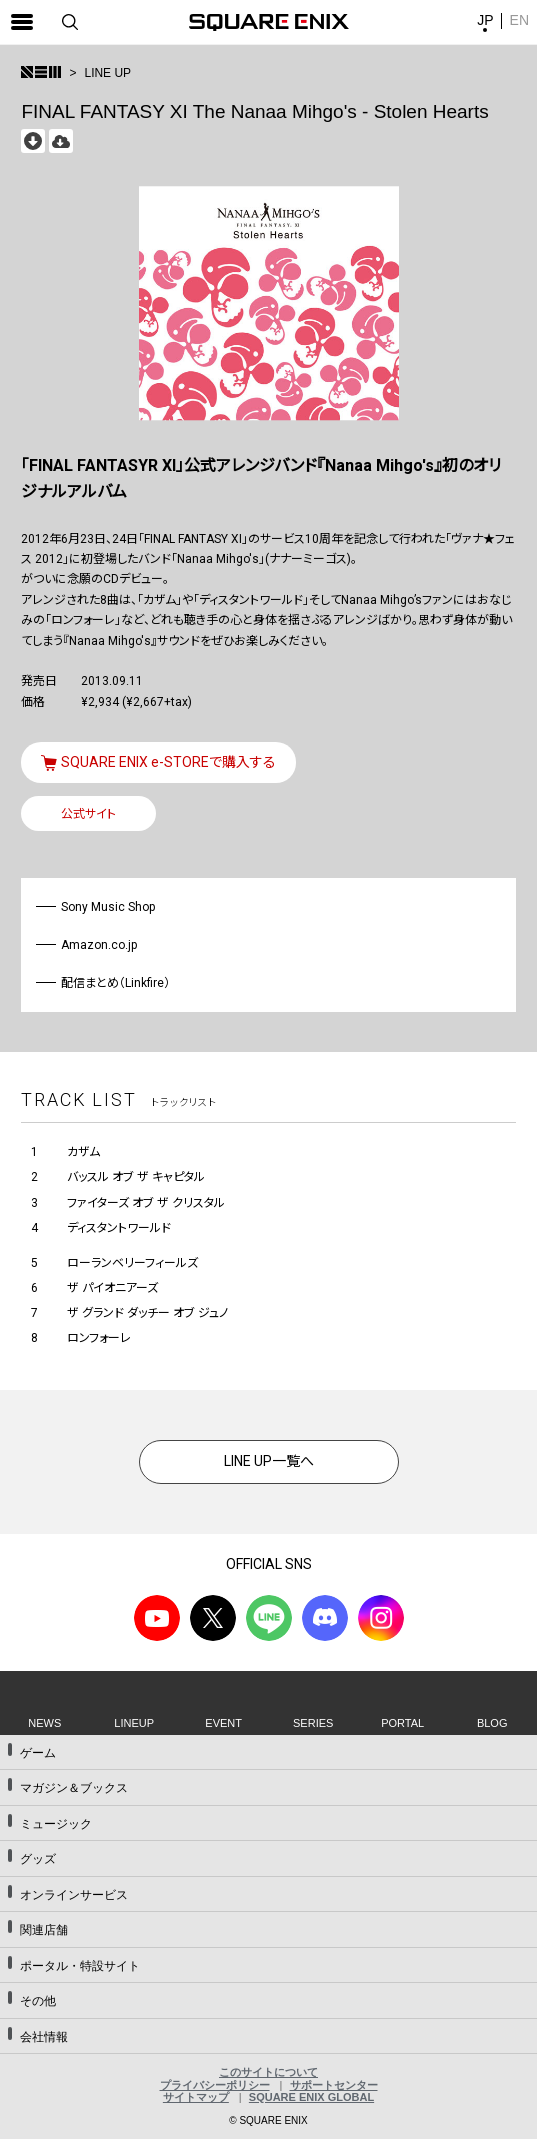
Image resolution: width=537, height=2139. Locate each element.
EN (519, 20)
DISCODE (325, 1618)
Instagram (381, 1618)
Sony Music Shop (108, 907)
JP (485, 20)
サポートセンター (334, 2085)
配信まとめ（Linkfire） (115, 983)
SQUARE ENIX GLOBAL (311, 2097)
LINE (269, 1618)
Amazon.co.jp (99, 945)
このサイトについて (268, 2072)
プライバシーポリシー (215, 2085)
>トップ (41, 72)
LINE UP (107, 73)
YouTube (157, 1618)
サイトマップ (196, 2097)
